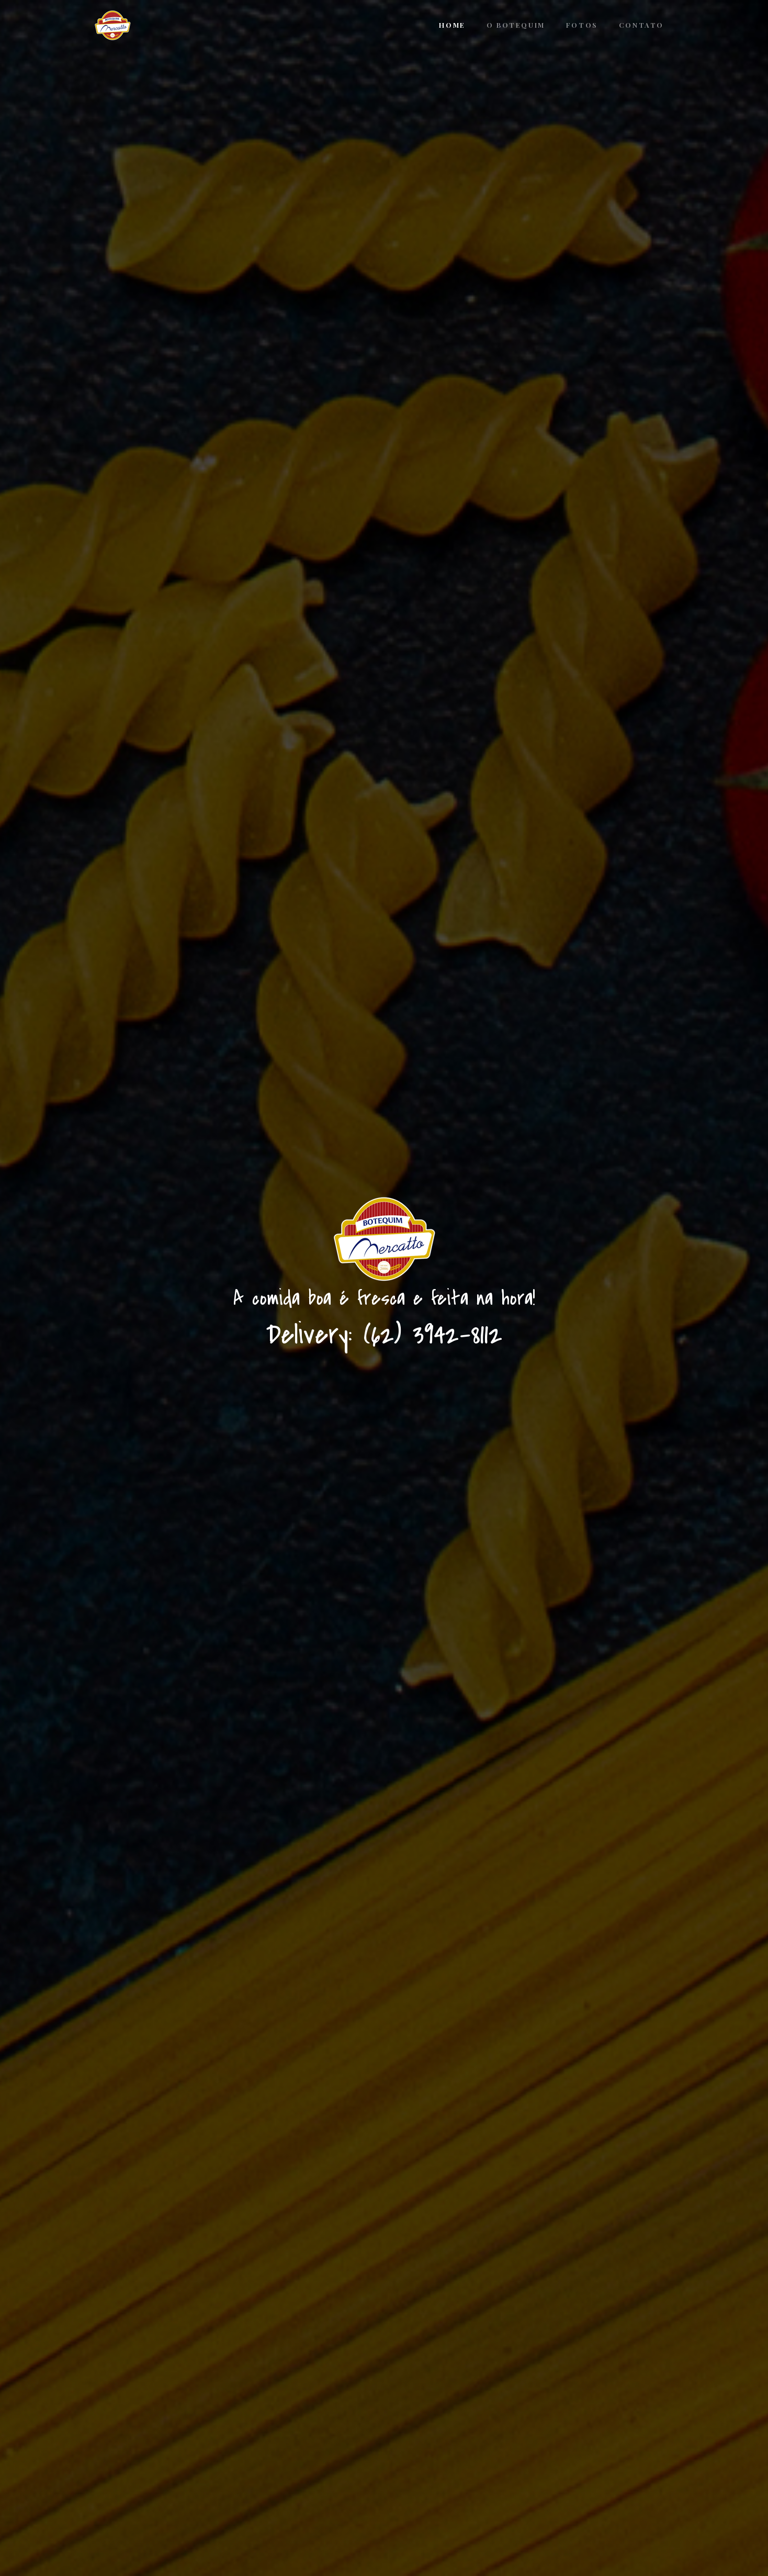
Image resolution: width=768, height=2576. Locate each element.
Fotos (582, 24)
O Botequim (516, 24)
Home (452, 24)
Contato (641, 24)
